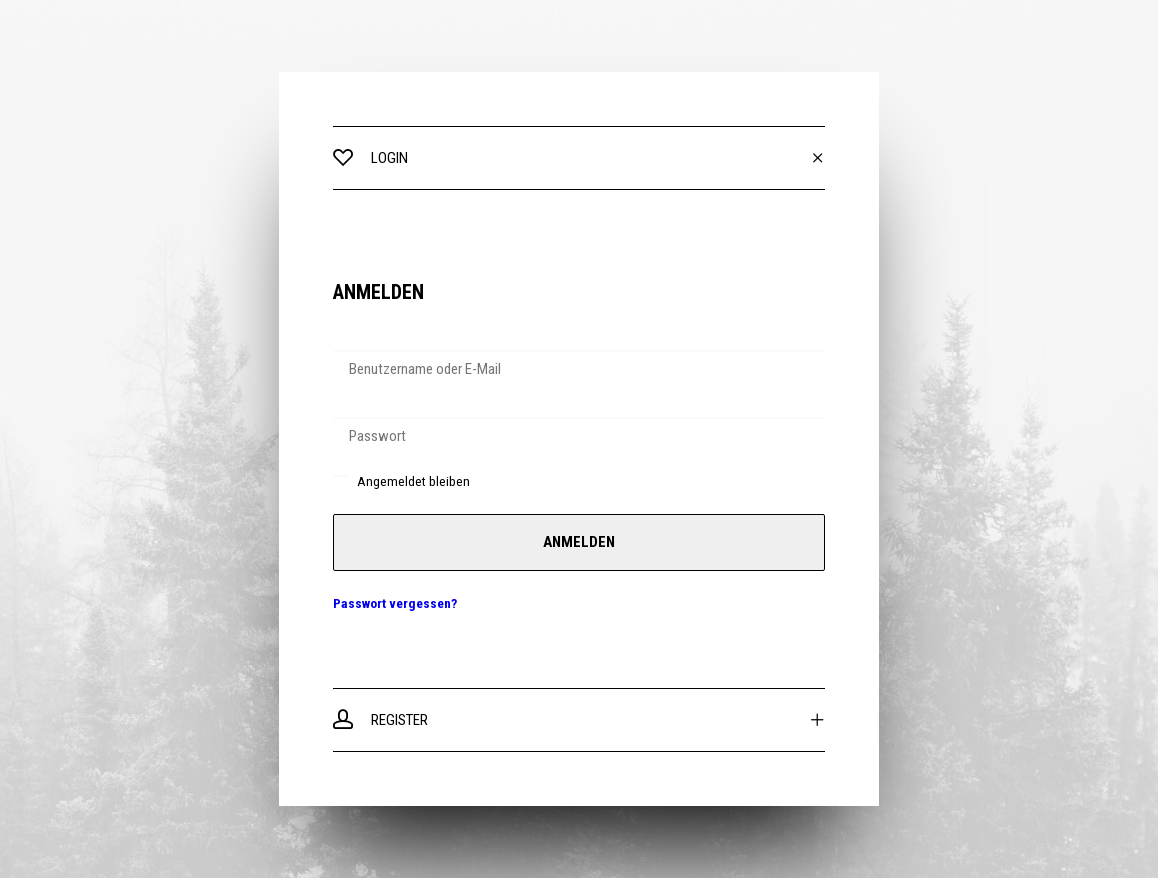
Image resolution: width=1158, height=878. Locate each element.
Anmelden (579, 542)
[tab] (579, 158)
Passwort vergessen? (395, 603)
